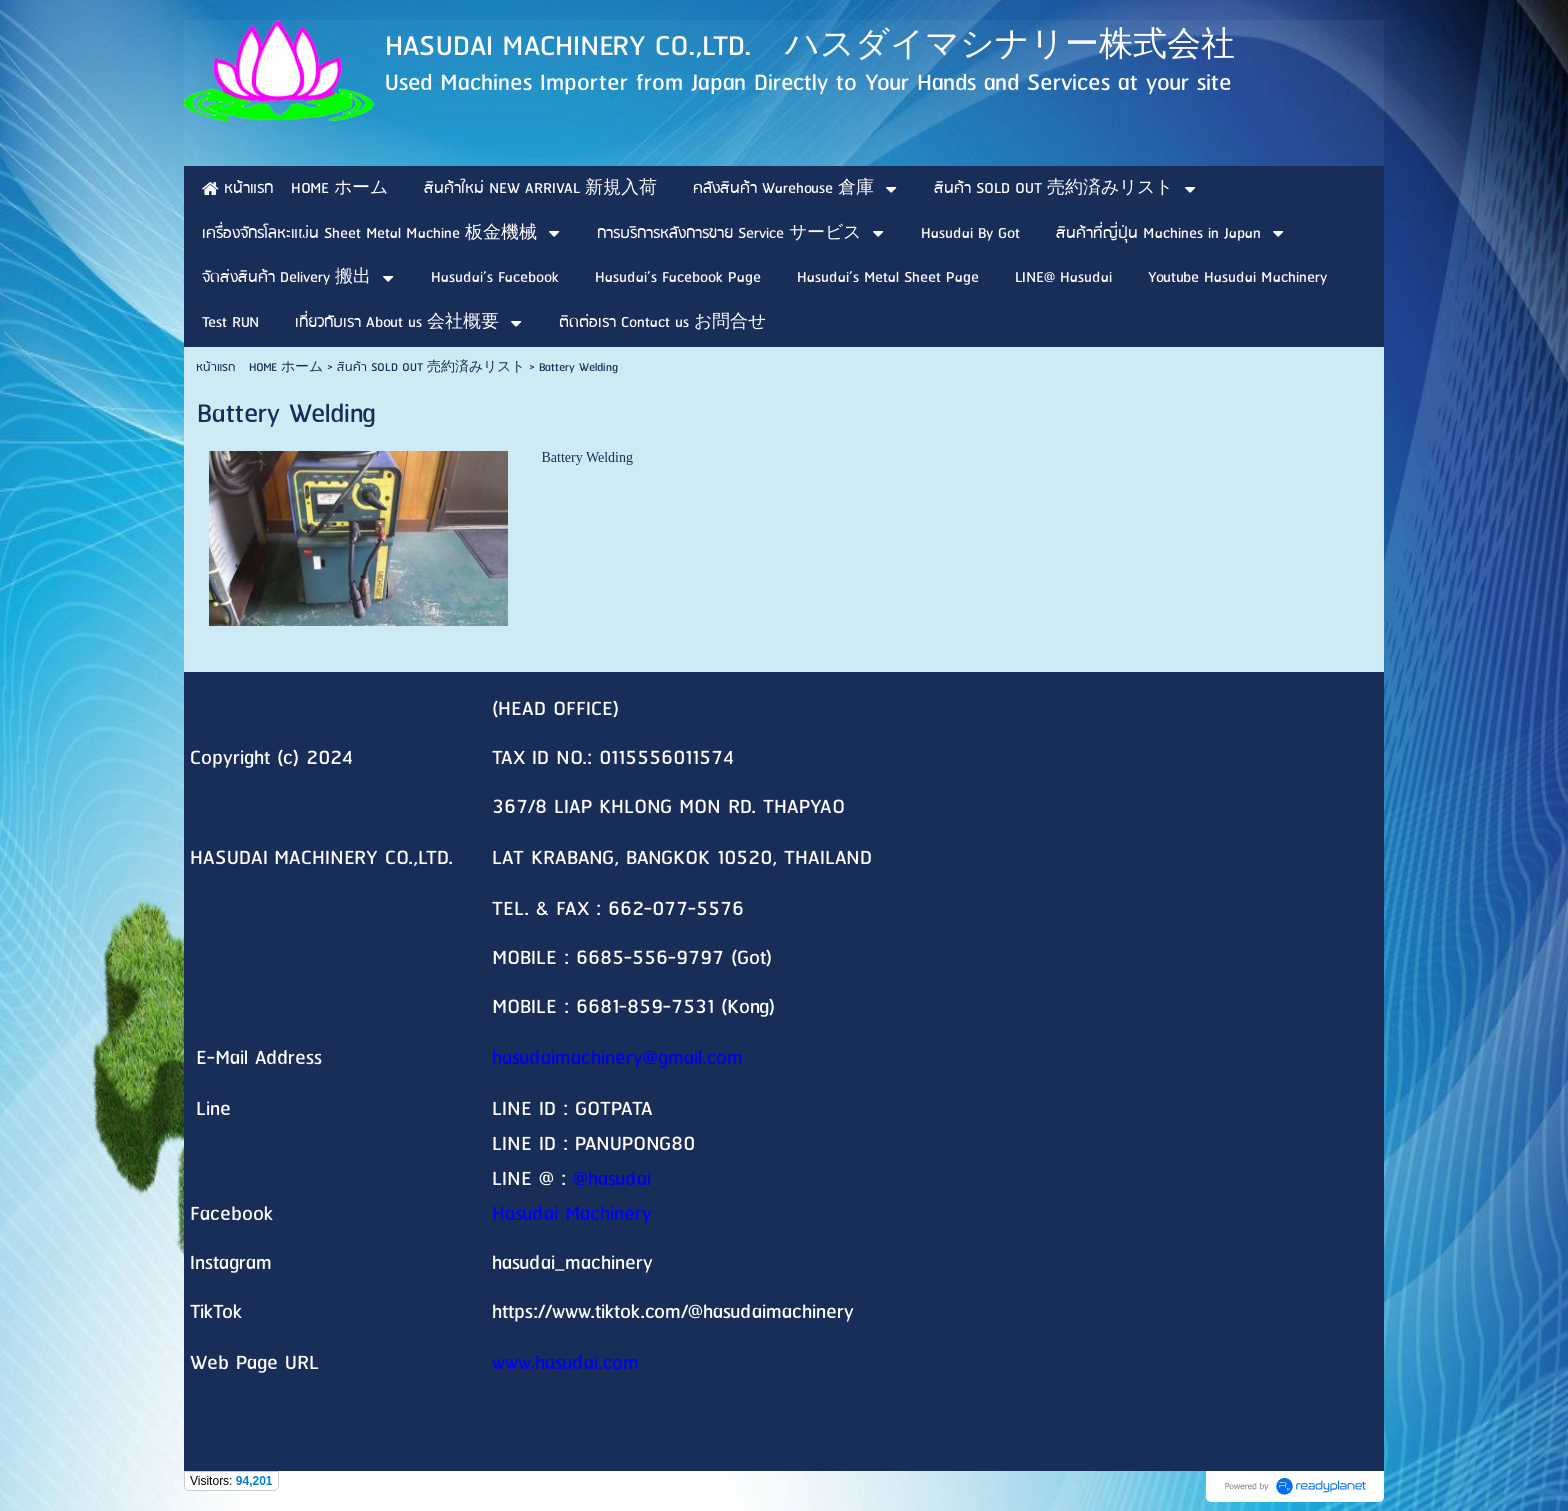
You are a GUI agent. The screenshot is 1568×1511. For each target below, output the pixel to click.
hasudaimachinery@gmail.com (617, 1058)
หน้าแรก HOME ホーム (259, 367)
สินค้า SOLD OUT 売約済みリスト (431, 367)
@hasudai (612, 1179)
